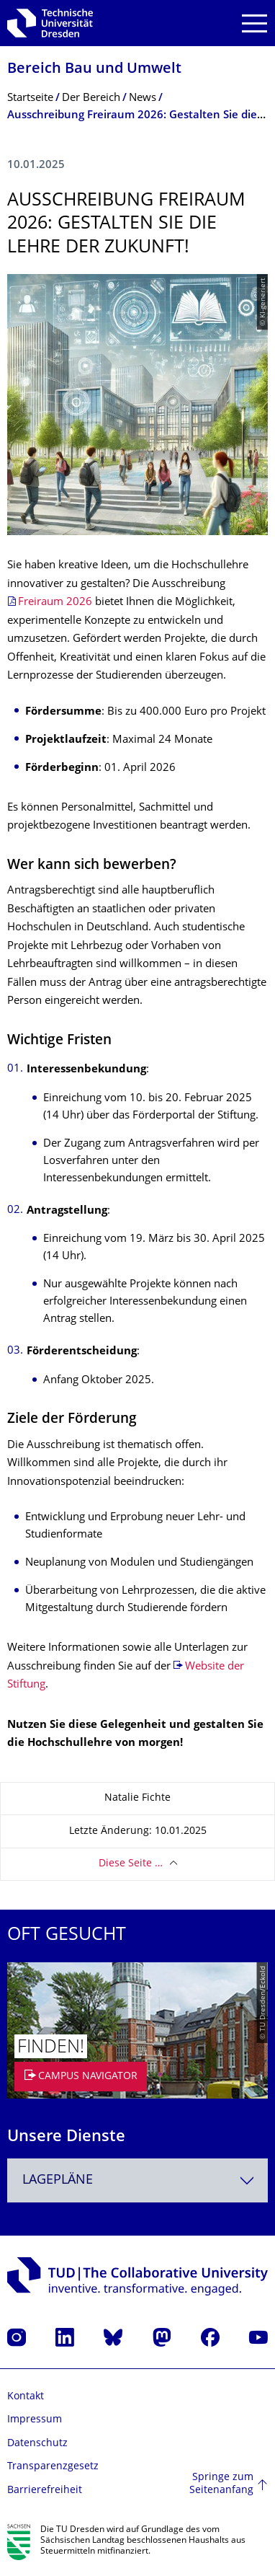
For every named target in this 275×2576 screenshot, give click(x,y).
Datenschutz (37, 2443)
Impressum (34, 2420)
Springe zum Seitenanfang (221, 2484)
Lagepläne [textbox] (57, 2180)
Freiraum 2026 (55, 602)
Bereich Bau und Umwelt (94, 69)
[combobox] (137, 2180)
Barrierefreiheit (44, 2490)
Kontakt (25, 2396)
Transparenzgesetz (53, 2466)
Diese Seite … (131, 1864)
